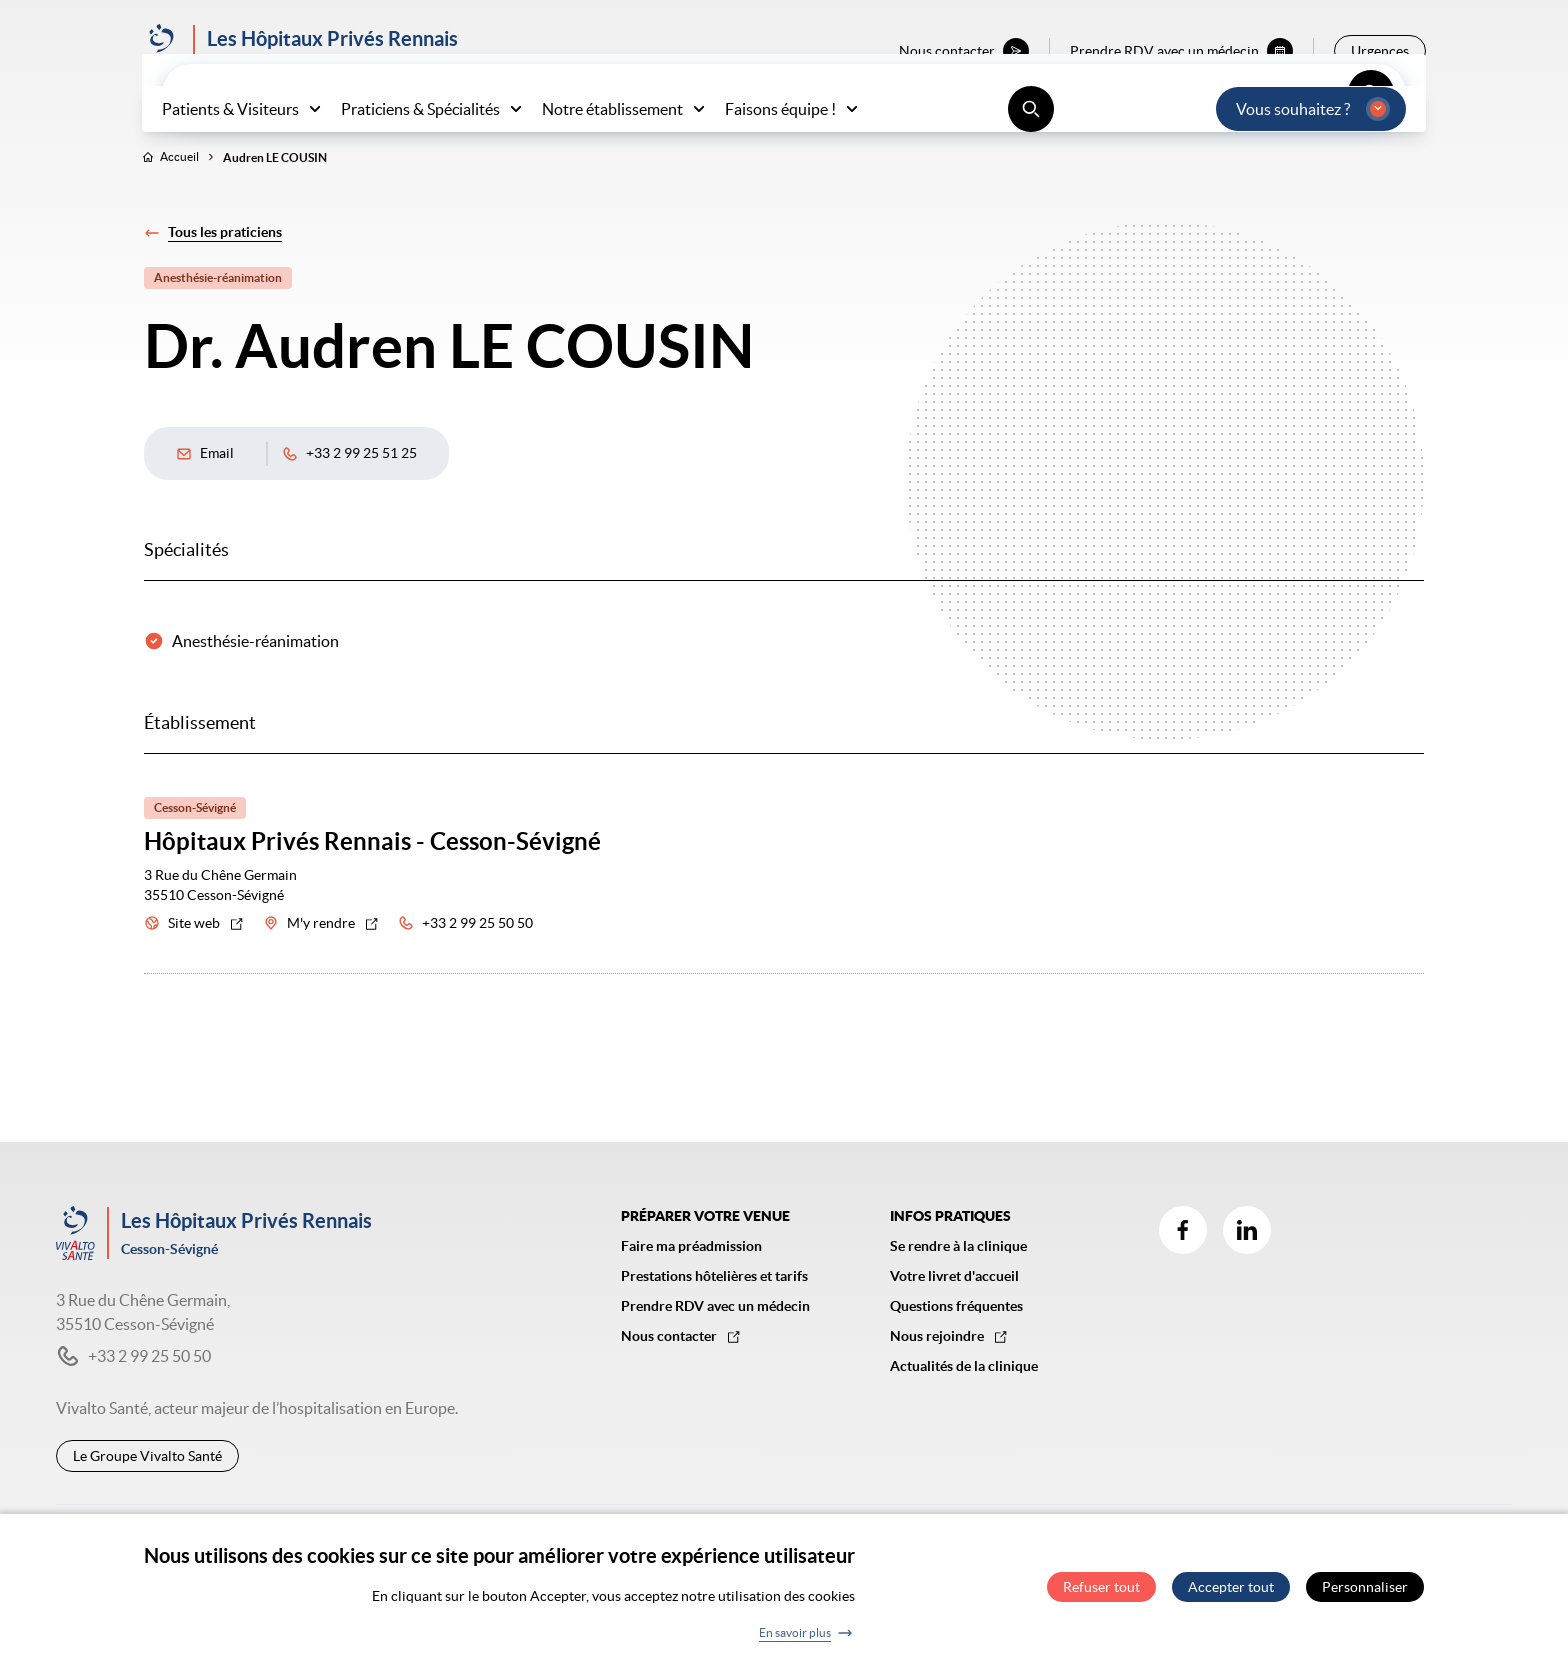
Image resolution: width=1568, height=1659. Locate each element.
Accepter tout (1231, 1596)
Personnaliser (1365, 1596)
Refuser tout (1101, 1596)
